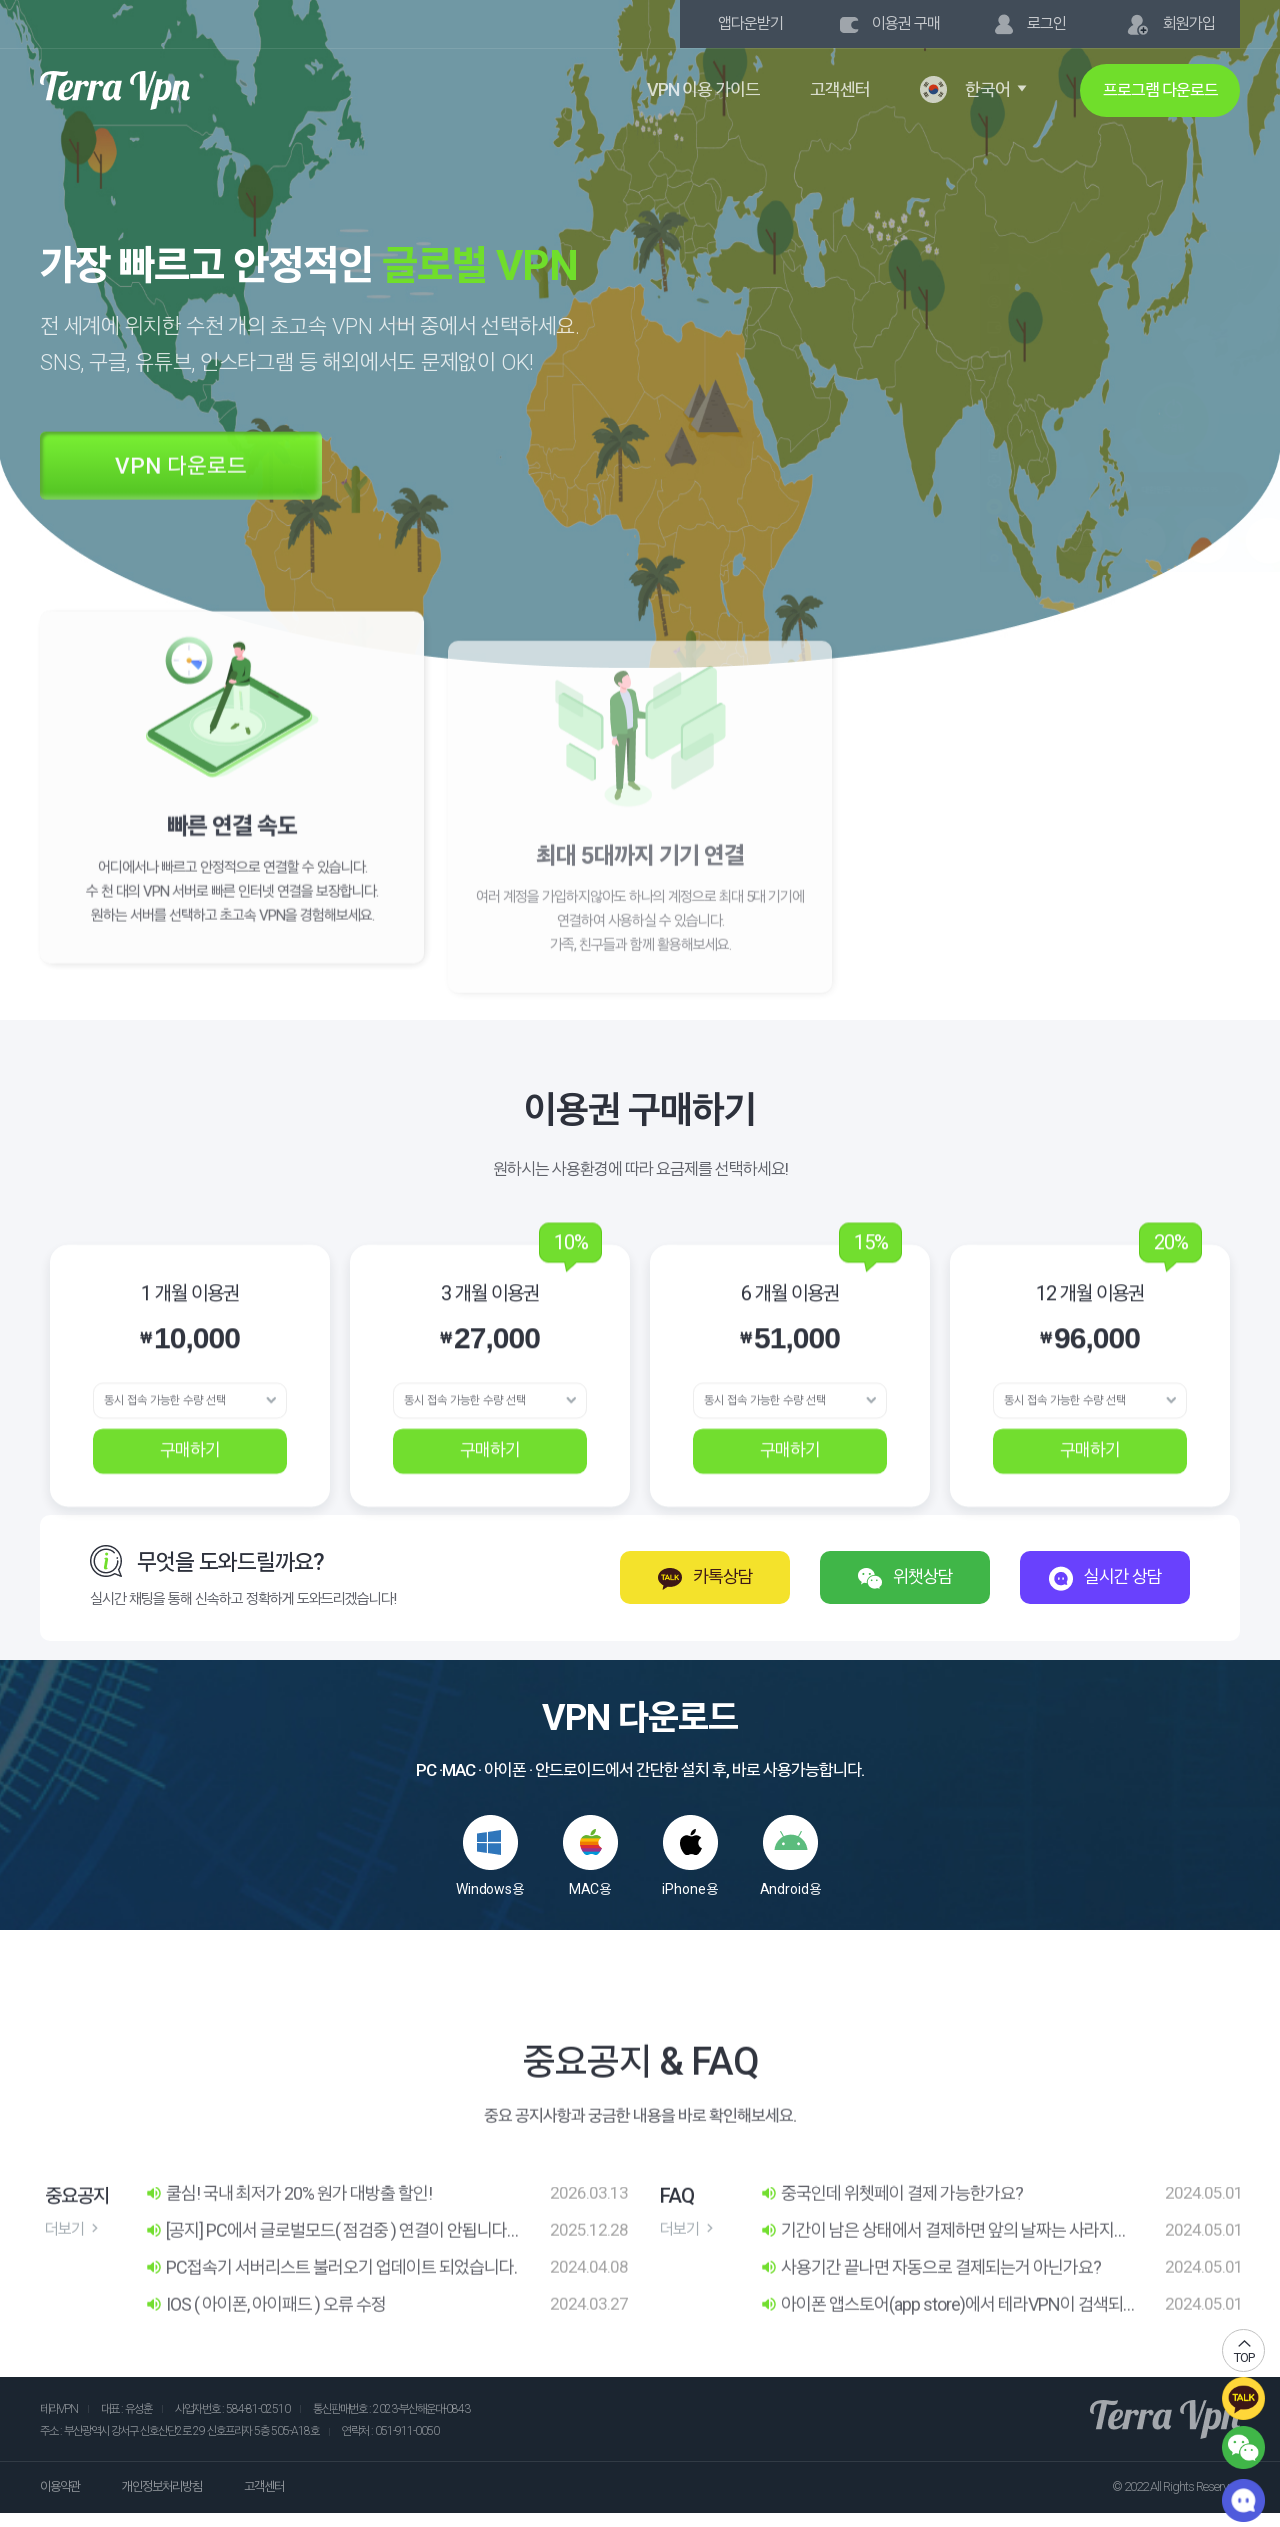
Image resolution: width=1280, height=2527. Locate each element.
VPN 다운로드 (190, 501)
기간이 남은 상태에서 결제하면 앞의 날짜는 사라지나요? (944, 2267)
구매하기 (190, 1486)
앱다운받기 (750, 23)
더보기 (73, 2265)
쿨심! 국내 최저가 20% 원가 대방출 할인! (288, 2229)
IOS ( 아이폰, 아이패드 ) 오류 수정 (265, 2341)
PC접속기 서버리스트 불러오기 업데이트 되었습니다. (331, 2303)
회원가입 (1170, 25)
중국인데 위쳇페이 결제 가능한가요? (891, 2229)
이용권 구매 (890, 23)
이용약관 (60, 2486)
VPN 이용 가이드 (703, 89)
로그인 (1030, 24)
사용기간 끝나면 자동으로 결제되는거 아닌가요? (930, 2303)
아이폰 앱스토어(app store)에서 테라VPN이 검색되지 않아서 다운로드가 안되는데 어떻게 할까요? (941, 2342)
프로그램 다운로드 (1160, 90)
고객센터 (840, 89)
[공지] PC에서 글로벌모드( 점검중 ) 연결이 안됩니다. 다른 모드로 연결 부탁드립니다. (327, 2267)
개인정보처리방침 (162, 2486)
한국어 (975, 89)
